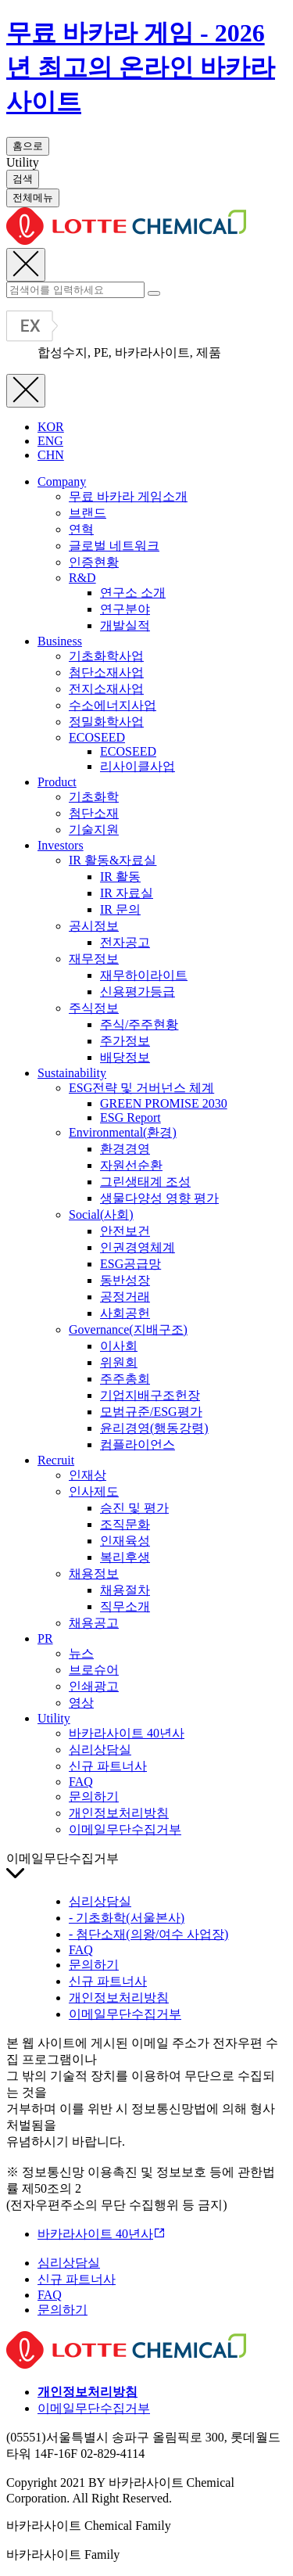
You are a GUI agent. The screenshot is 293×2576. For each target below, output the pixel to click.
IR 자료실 (126, 893)
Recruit (56, 1460)
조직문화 (125, 1524)
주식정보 (94, 1008)
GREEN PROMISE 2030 (163, 1103)
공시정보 (94, 925)
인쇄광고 (94, 1686)
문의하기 (94, 1796)
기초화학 (94, 796)
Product (57, 782)
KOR (51, 426)
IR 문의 (120, 909)
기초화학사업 (106, 656)
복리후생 (125, 1557)
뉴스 (81, 1653)
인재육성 (125, 1540)
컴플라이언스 (137, 1444)
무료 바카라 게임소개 (128, 496)
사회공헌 (125, 1313)
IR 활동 (120, 876)
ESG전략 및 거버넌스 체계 (141, 1087)
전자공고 (125, 942)
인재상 (87, 1475)
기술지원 (94, 829)
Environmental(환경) (123, 1132)
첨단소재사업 (106, 672)
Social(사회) (101, 1214)
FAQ (81, 1781)
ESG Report (130, 1117)
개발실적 (125, 625)
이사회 (119, 1346)
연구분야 (125, 609)
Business (60, 641)
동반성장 (125, 1280)
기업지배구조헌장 (150, 1395)
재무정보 (94, 958)
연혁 (81, 529)
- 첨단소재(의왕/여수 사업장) (148, 1934)
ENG (50, 440)
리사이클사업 (137, 766)
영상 (81, 1702)
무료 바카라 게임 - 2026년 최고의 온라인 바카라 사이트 (140, 67)
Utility (54, 1718)
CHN (51, 455)
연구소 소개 (133, 592)
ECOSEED (97, 737)
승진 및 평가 (134, 1507)
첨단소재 (94, 813)
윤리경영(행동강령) (154, 1428)
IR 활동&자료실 (112, 860)
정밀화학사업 (106, 721)
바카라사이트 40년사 (126, 1733)
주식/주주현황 (139, 1024)
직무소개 (125, 1606)
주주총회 (125, 1378)
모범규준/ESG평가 (151, 1411)
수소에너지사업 (112, 705)
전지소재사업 (106, 688)
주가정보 (125, 1040)
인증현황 (94, 562)
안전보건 (125, 1231)
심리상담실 (100, 1749)
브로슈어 (94, 1669)
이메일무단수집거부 (125, 1829)
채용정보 (94, 1573)
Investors (61, 845)
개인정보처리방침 (119, 1813)
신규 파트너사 (108, 1766)
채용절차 (125, 1590)
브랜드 (87, 512)
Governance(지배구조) (128, 1329)
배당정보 (125, 1057)
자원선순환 (131, 1165)
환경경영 (125, 1148)
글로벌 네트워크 (114, 545)
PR (45, 1638)
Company (62, 481)
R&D (82, 577)
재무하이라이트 (144, 975)
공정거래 (125, 1296)
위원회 (119, 1362)
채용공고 (94, 1622)
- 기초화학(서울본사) (126, 1917)
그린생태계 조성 (145, 1181)
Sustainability (72, 1073)
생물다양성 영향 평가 (159, 1198)
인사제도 (94, 1491)
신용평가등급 (137, 991)
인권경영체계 (137, 1247)
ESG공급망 (130, 1263)
